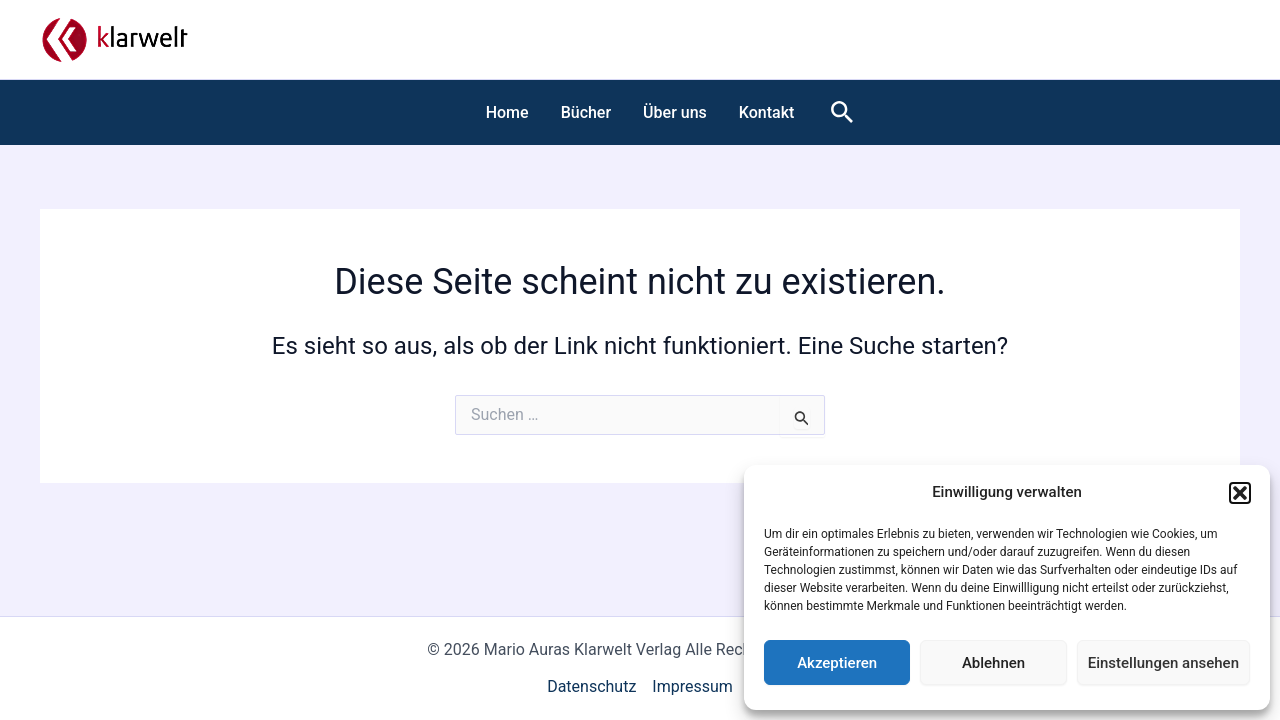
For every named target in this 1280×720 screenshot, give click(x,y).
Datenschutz (591, 686)
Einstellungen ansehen (1163, 663)
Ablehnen (993, 663)
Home (507, 112)
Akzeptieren (837, 663)
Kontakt (767, 112)
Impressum (692, 686)
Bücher (586, 112)
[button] (1240, 493)
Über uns (675, 112)
